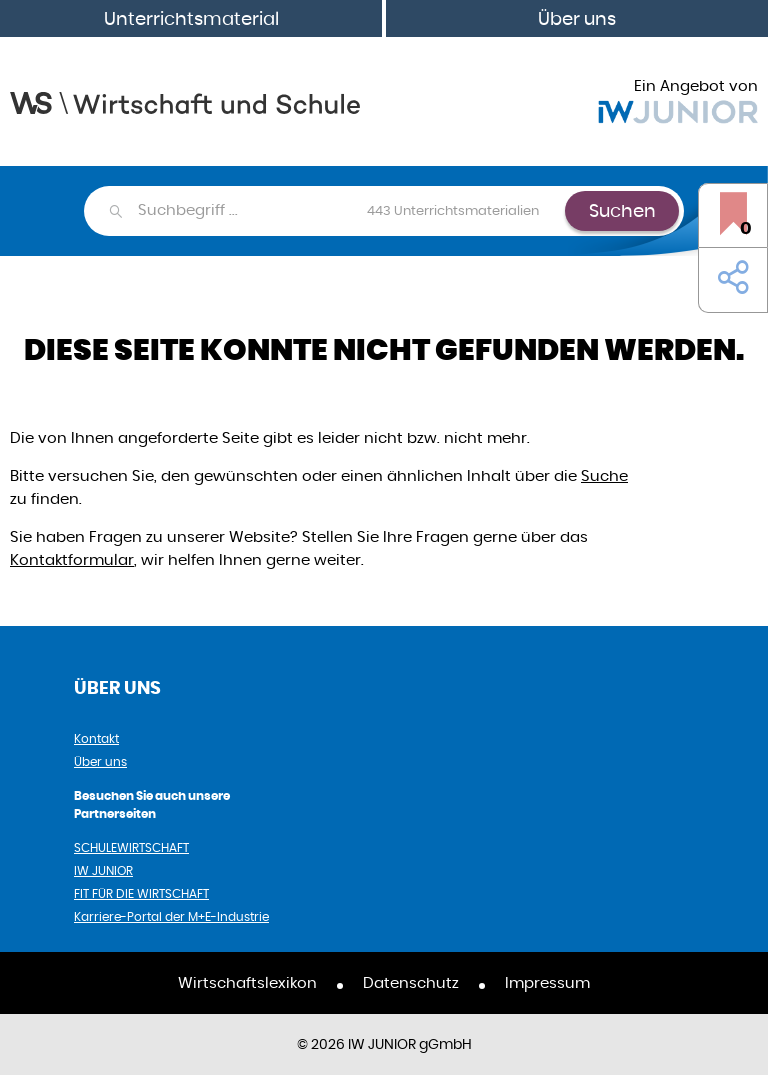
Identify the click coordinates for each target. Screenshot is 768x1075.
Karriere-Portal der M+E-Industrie (171, 916)
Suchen (622, 210)
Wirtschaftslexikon (247, 982)
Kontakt (96, 738)
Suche (604, 475)
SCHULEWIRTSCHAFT (131, 847)
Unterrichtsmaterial (191, 18)
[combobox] (350, 211)
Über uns (577, 18)
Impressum (547, 982)
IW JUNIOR (103, 870)
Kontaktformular (72, 559)
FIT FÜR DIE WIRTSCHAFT (141, 893)
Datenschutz (411, 982)
